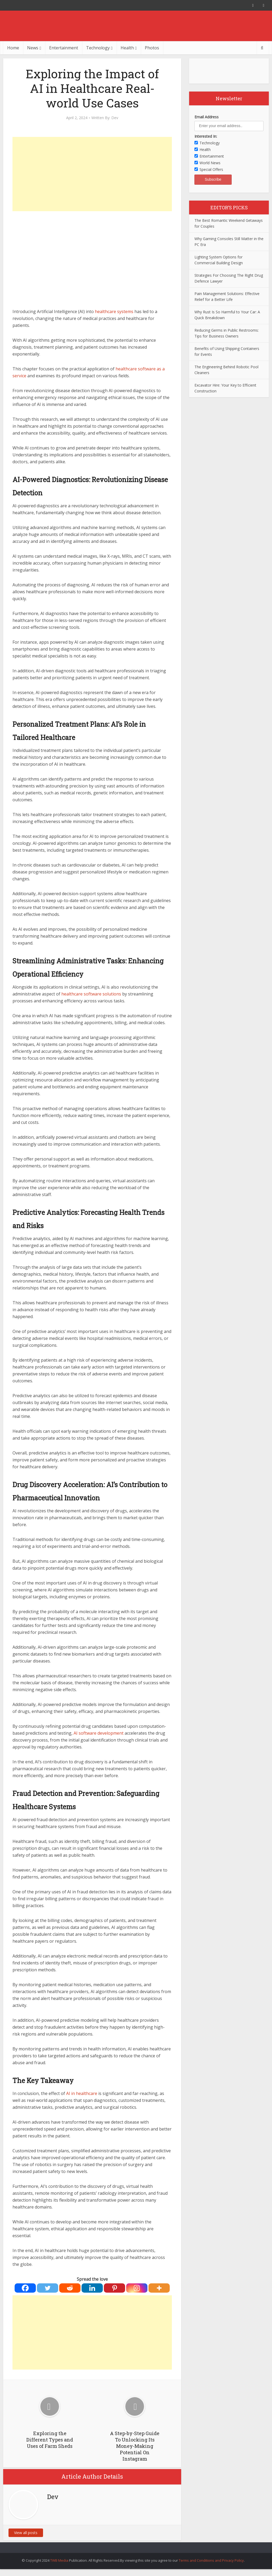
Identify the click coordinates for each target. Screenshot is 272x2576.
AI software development (99, 1733)
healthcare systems (114, 311)
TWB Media (59, 2560)
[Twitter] (47, 2288)
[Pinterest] (114, 2288)
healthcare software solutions (91, 994)
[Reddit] (69, 2288)
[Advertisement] (92, 174)
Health (127, 48)
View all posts (25, 2532)
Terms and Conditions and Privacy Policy (211, 2560)
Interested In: (205, 136)
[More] (159, 2288)
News (32, 48)
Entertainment (63, 48)
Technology (98, 48)
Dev (114, 117)
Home (13, 48)
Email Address (206, 116)
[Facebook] (25, 2288)
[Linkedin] (92, 2288)
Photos (152, 48)
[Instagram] (136, 2288)
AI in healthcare (81, 2093)
